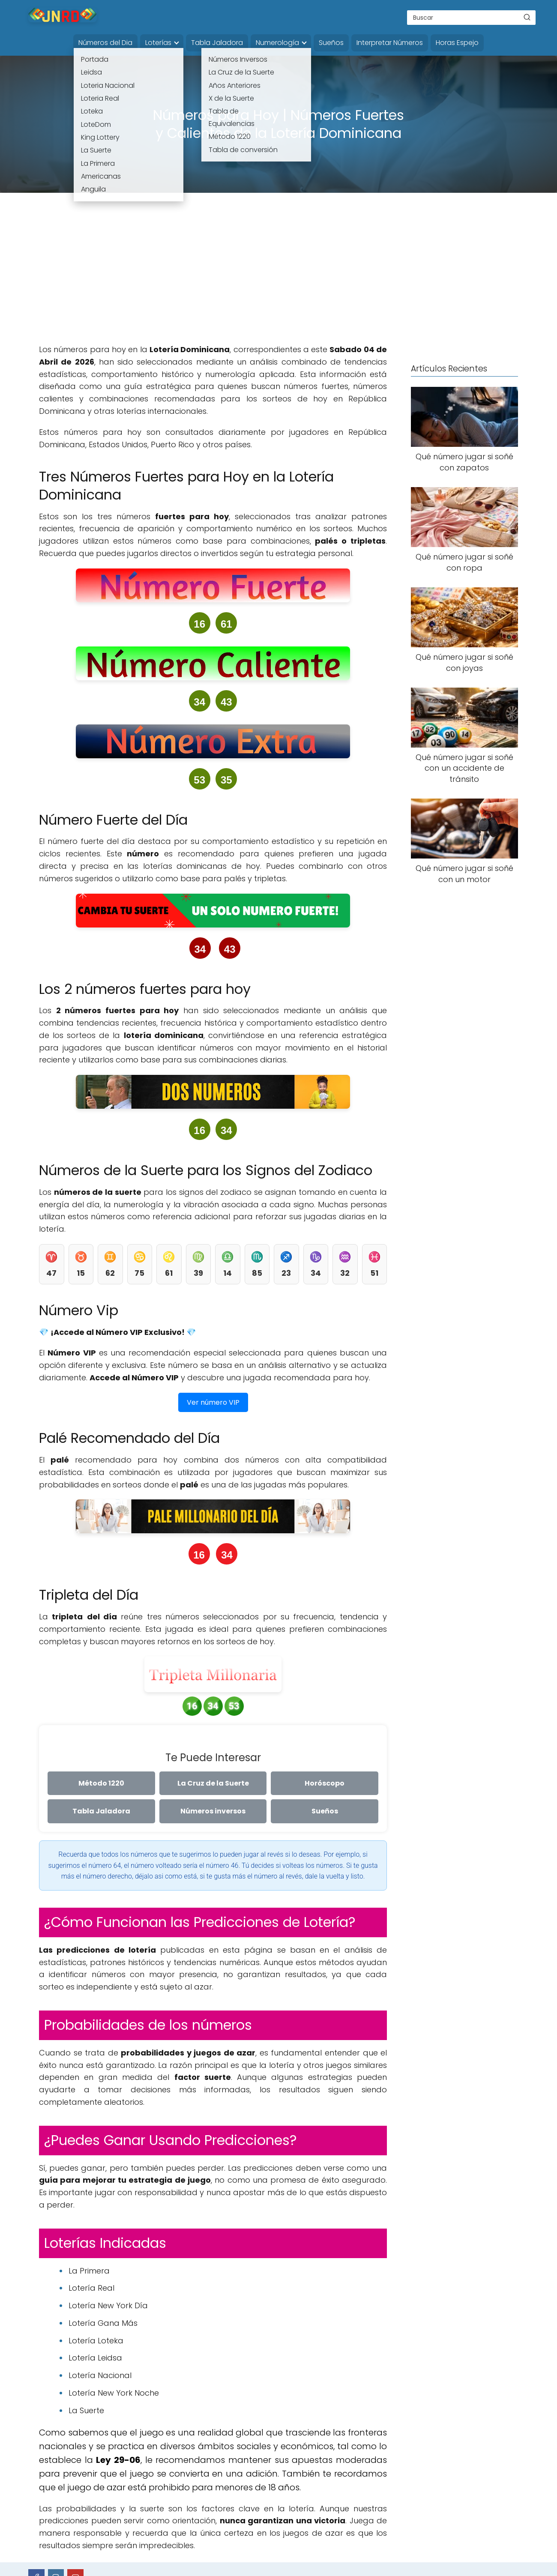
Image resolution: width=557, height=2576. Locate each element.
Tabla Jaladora (217, 43)
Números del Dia (105, 43)
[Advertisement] (278, 275)
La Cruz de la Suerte (213, 1783)
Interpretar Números (389, 43)
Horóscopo (324, 1783)
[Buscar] (527, 17)
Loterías (158, 43)
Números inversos (213, 1811)
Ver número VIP (213, 1402)
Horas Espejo (457, 43)
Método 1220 (101, 1783)
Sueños (331, 43)
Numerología (277, 43)
